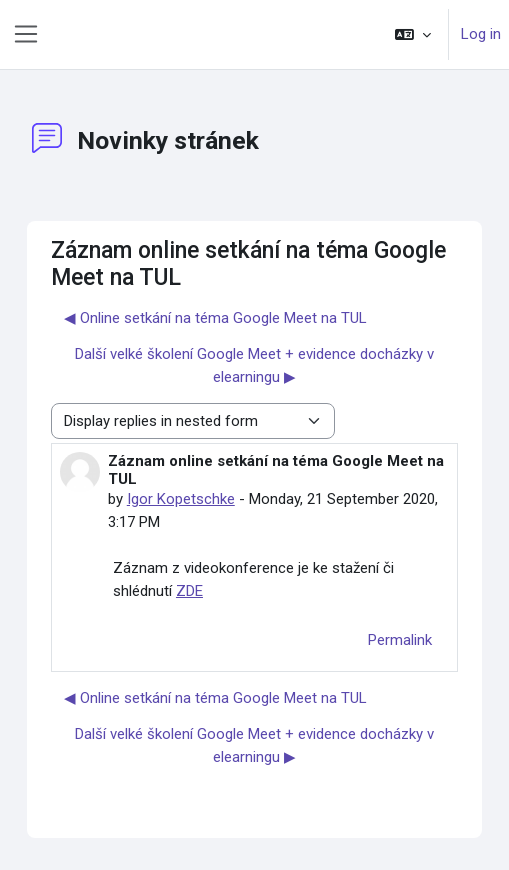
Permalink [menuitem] (400, 640)
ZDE (189, 591)
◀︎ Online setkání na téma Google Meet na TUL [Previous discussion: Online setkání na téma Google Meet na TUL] (215, 318)
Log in (481, 34)
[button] (413, 34)
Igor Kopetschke (181, 499)
